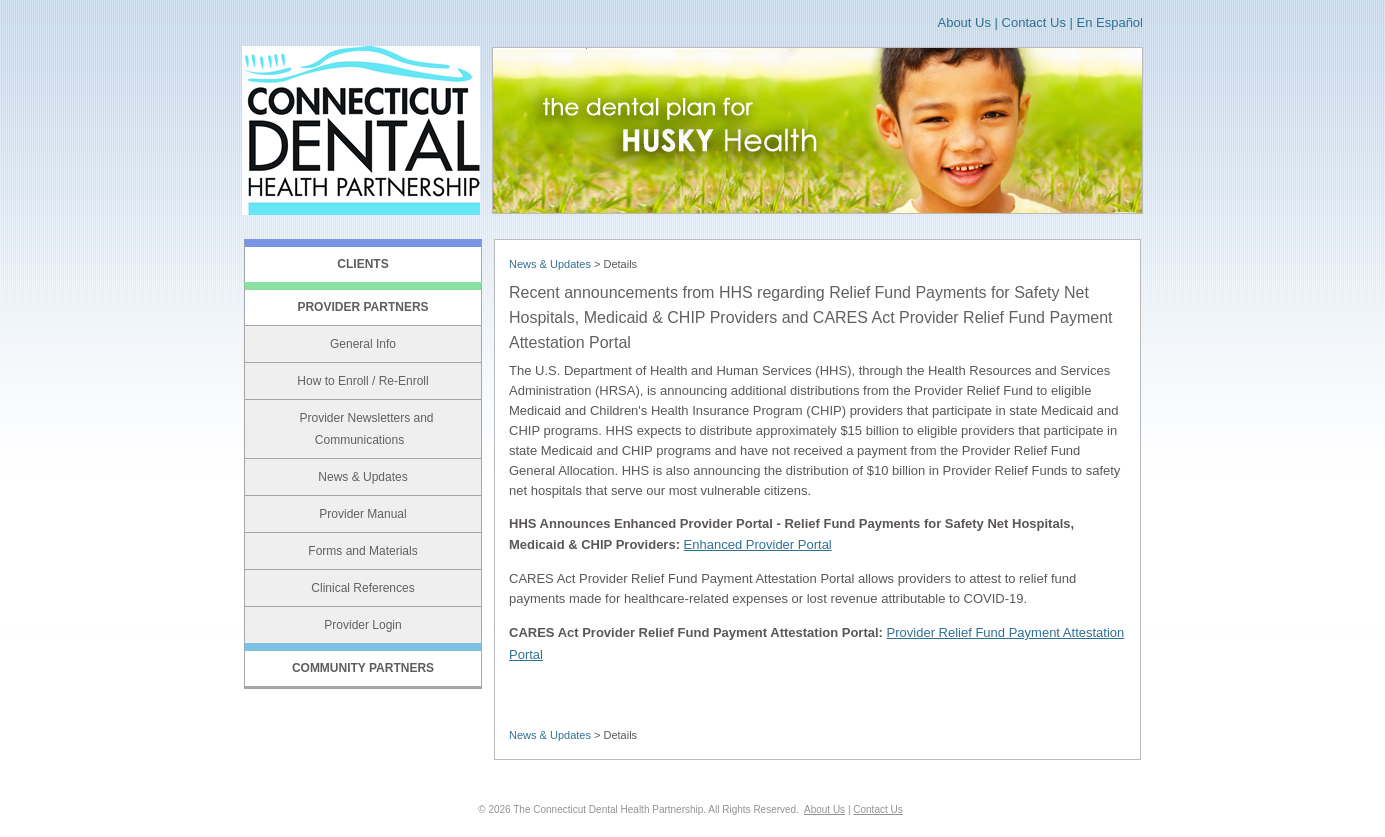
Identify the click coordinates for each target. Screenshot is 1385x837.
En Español (1110, 22)
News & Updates (362, 477)
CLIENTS (362, 264)
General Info (363, 344)
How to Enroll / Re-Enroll (362, 381)
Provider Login (362, 625)
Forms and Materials (362, 551)
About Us (963, 22)
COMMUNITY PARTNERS (363, 668)
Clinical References (362, 588)
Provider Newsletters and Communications (366, 429)
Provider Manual (362, 514)
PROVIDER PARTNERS (362, 307)
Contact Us (1034, 22)
